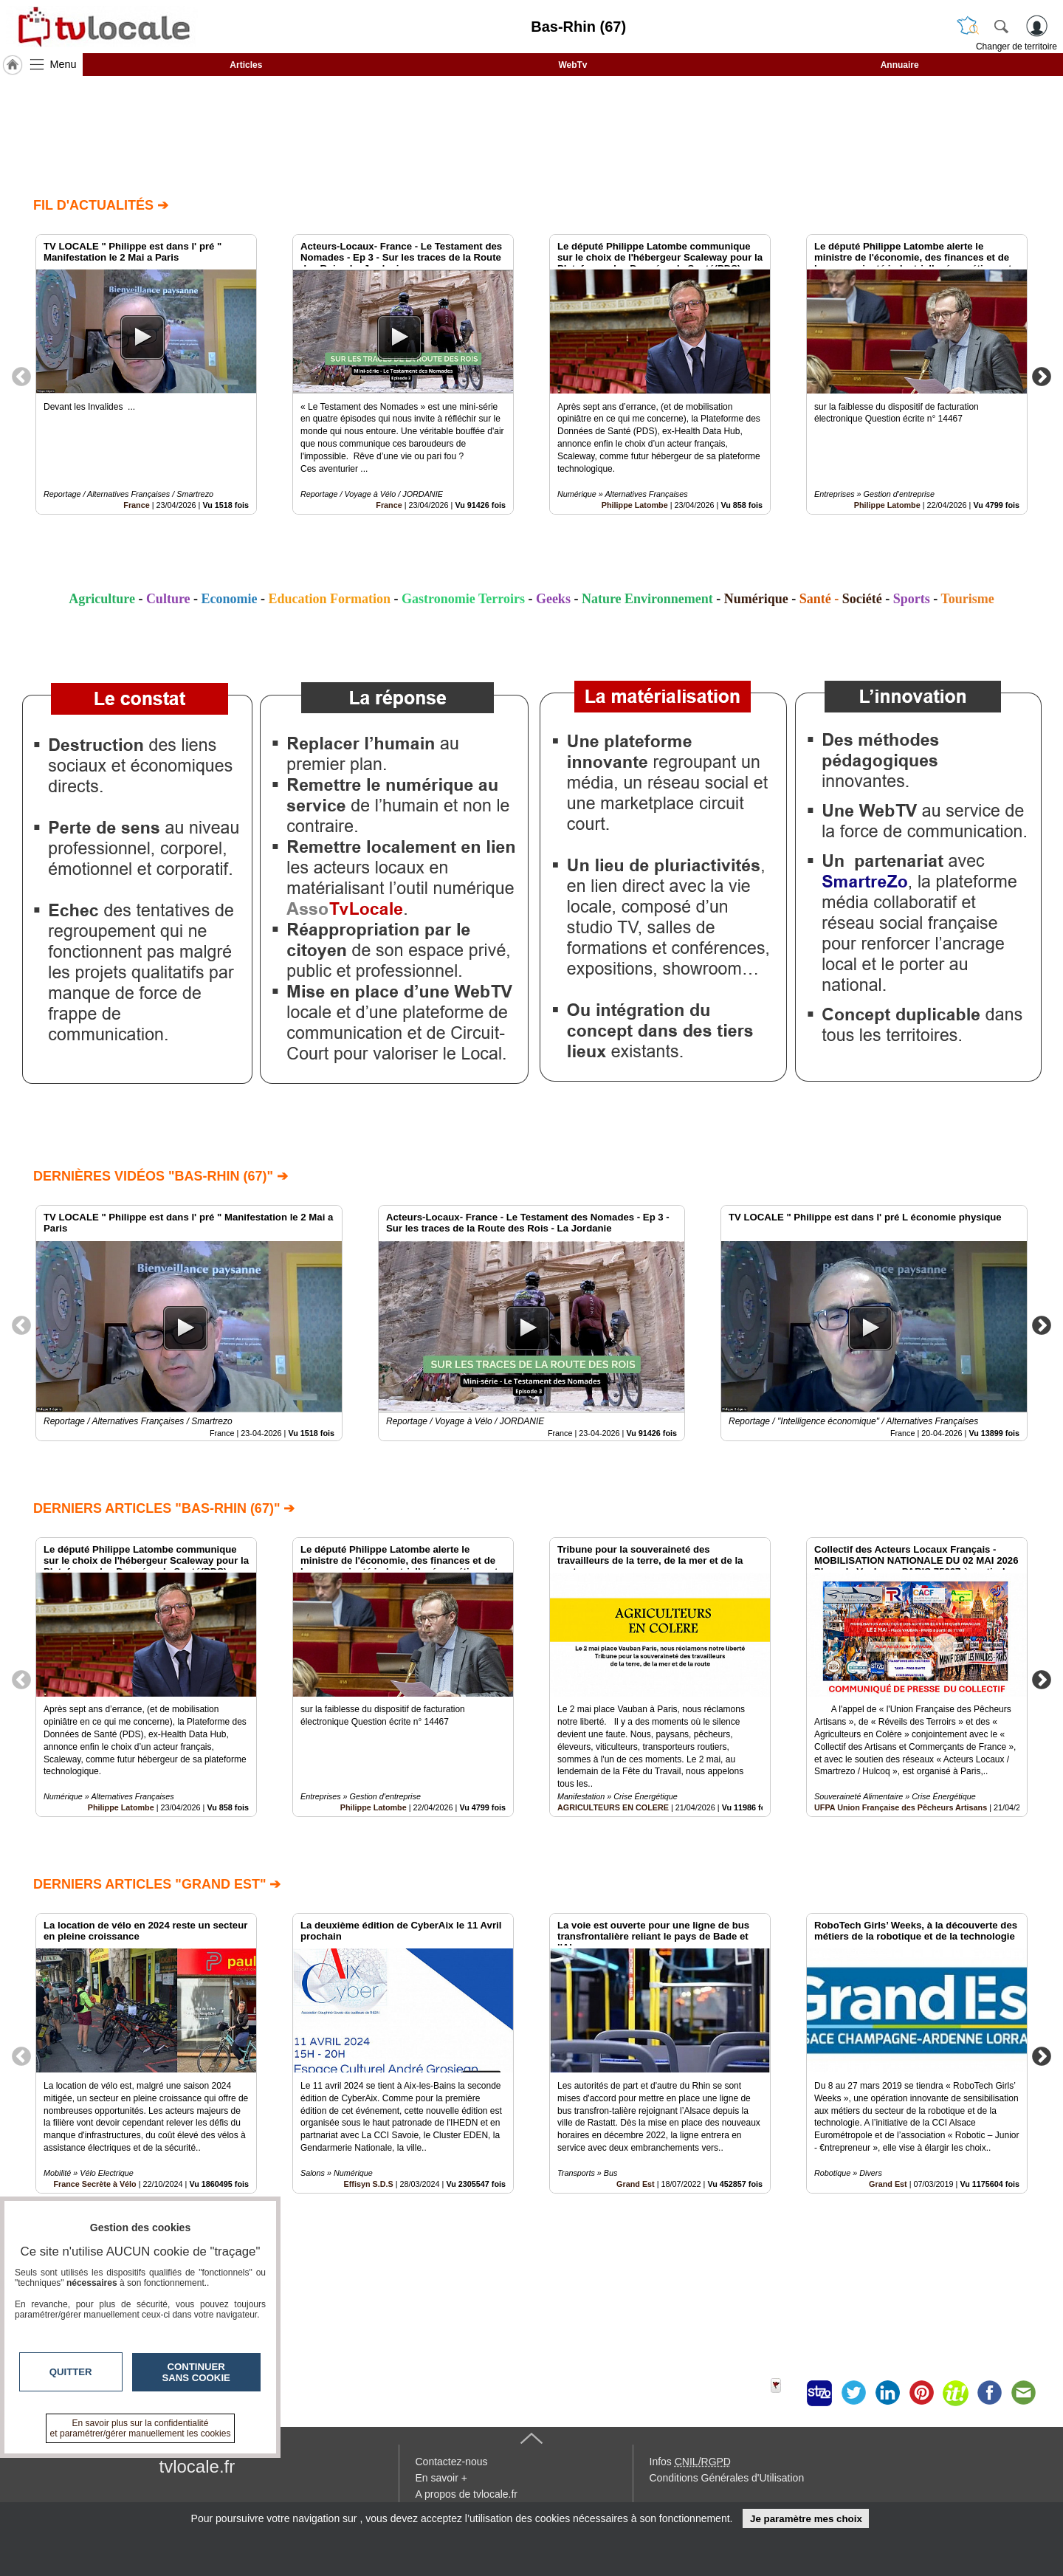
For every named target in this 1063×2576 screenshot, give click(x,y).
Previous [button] (21, 375)
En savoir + (441, 2478)
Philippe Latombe (635, 505)
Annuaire (900, 65)
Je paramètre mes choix (806, 2518)
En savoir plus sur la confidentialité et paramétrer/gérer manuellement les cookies (140, 2428)
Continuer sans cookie (196, 2372)
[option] (146, 374)
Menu (63, 64)
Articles (246, 65)
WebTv (572, 65)
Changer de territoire (1016, 46)
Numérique (756, 598)
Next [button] (1042, 375)
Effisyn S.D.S (368, 2184)
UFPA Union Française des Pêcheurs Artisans (900, 1807)
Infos (690, 2461)
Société (862, 598)
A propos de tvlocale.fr (467, 2494)
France (136, 505)
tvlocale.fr (197, 2466)
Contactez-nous (452, 2461)
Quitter (70, 2371)
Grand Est (635, 2184)
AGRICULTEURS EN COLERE (613, 1807)
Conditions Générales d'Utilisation (727, 2478)
